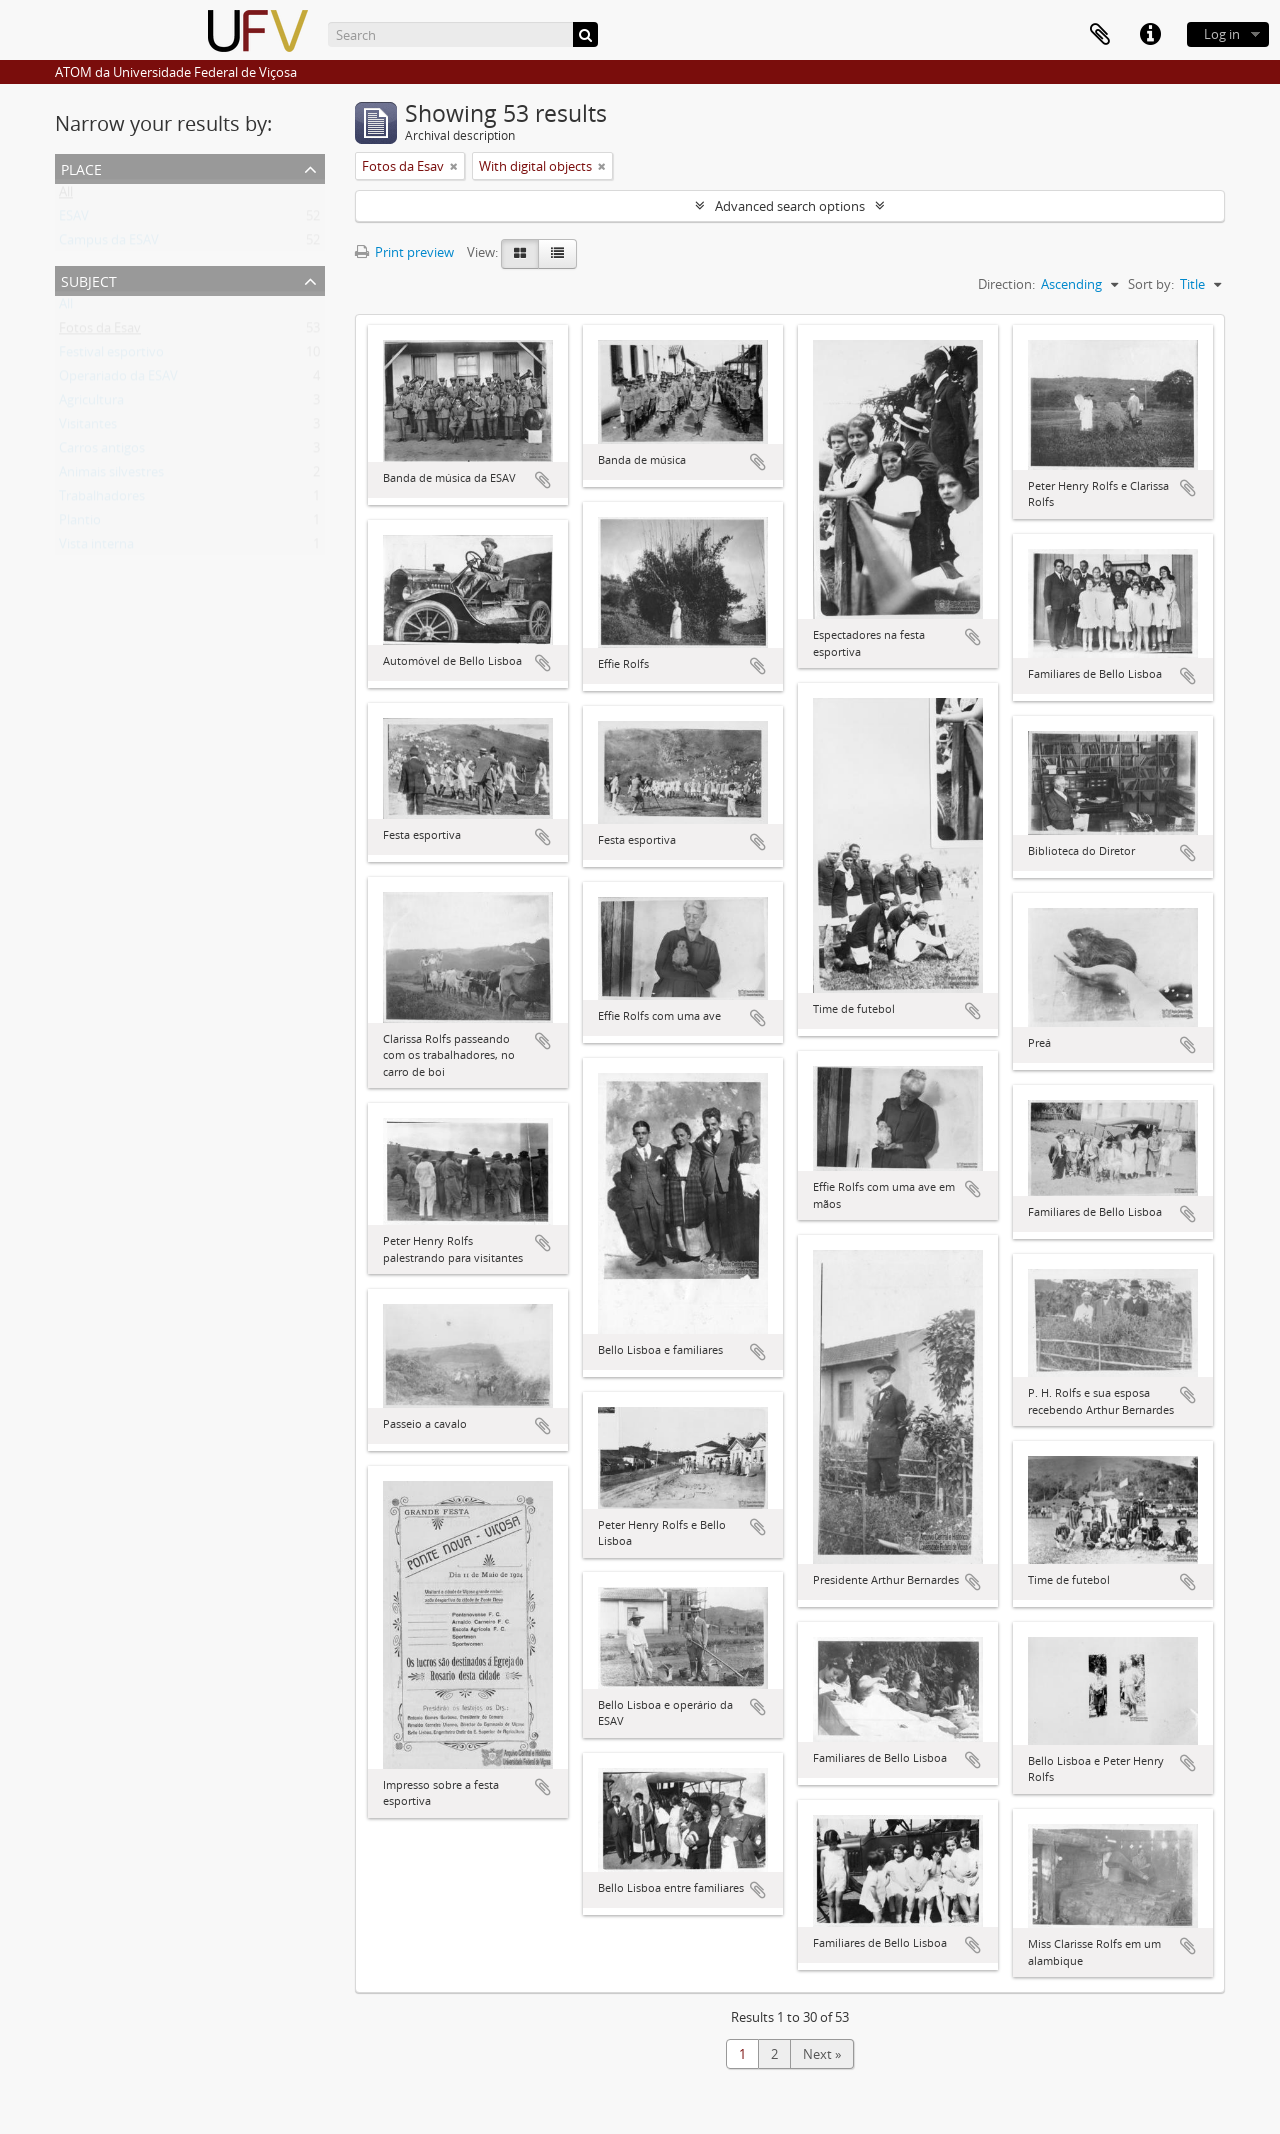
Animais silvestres (111, 476)
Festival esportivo (111, 356)
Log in (1222, 34)
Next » (822, 2054)
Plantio (80, 524)
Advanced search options (790, 206)
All (66, 196)
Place (81, 167)
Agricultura (91, 404)
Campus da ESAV (109, 244)
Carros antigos (102, 452)
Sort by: (1151, 284)
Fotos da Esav (100, 332)
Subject (89, 279)
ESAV (74, 220)
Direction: (1006, 284)
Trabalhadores (102, 500)
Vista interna (96, 548)
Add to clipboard (543, 480)
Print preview (404, 252)
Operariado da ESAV (118, 380)
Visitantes (88, 428)
